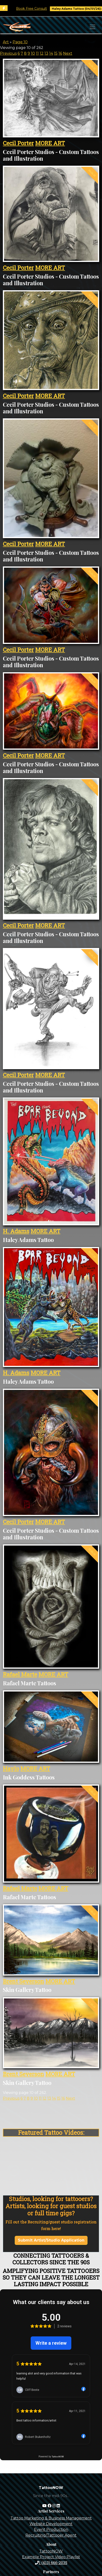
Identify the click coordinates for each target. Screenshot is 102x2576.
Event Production (51, 2529)
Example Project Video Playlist (51, 2557)
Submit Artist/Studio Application (51, 2240)
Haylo (11, 1768)
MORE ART (50, 143)
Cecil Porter (18, 143)
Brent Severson (23, 1981)
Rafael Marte (20, 1674)
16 (60, 53)
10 (33, 53)
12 (42, 53)
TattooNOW (51, 2551)
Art (6, 42)
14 (51, 53)
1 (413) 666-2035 (51, 2562)
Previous (8, 53)
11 (37, 53)
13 (46, 53)
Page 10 (20, 42)
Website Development (51, 2524)
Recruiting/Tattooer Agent (51, 2535)
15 (56, 53)
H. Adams (16, 1231)
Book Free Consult (45, 8)
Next (67, 53)
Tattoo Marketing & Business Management (51, 2518)
